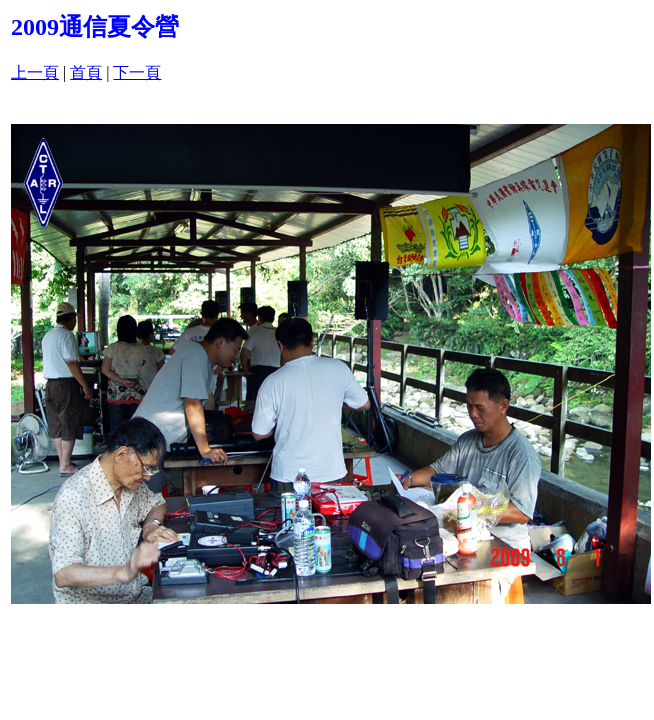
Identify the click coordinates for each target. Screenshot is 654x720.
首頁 (86, 72)
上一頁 (35, 72)
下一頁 (137, 72)
